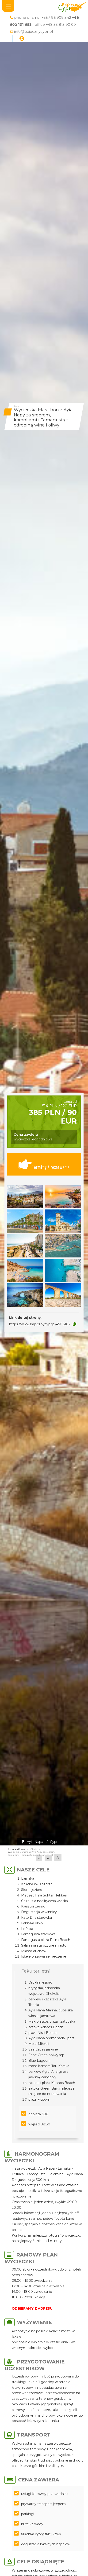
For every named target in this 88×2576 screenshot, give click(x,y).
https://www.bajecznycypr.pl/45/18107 (40, 1324)
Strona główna (16, 1849)
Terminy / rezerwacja (44, 1164)
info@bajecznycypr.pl (33, 31)
